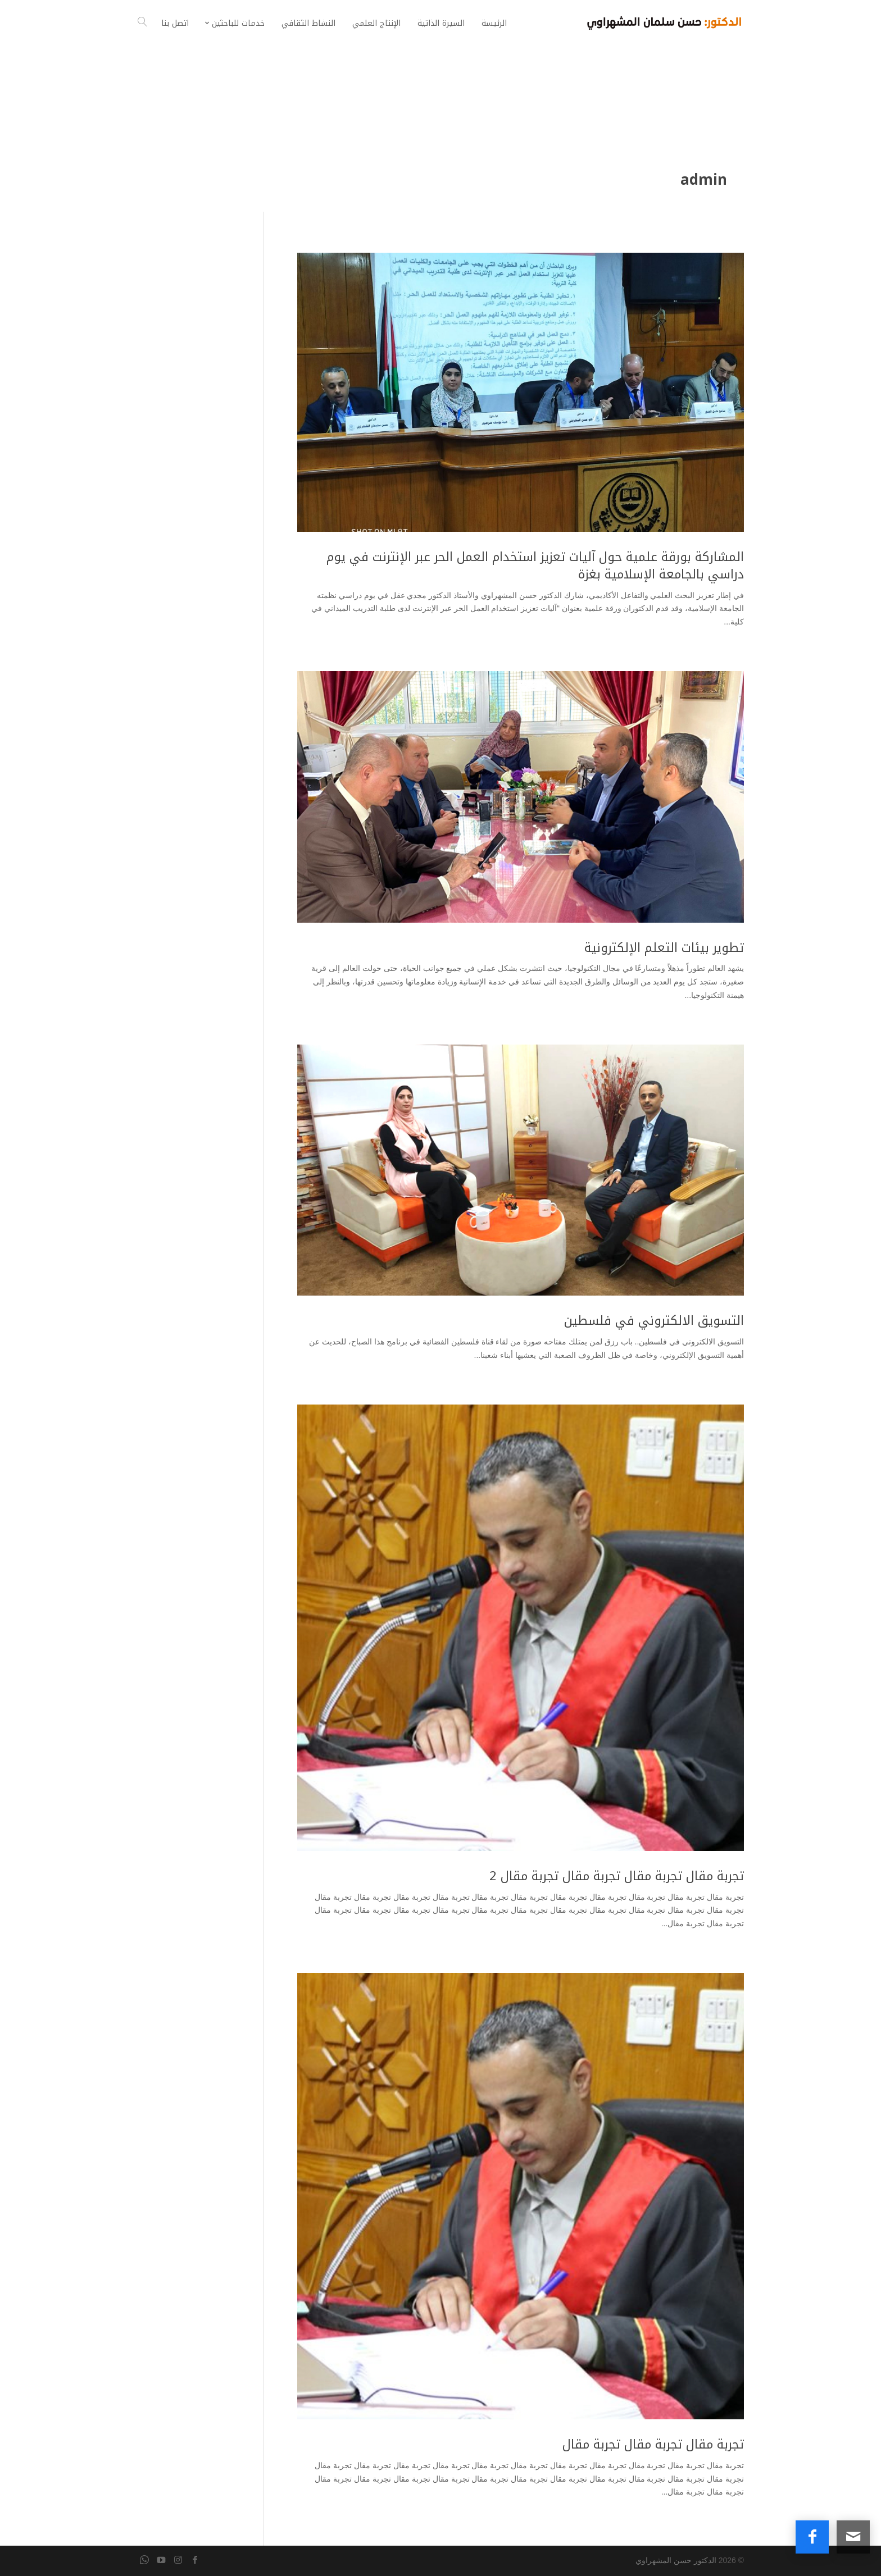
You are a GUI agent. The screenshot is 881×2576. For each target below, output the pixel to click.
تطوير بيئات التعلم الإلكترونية (664, 948)
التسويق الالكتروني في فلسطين (654, 1321)
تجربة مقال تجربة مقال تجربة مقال (653, 2444)
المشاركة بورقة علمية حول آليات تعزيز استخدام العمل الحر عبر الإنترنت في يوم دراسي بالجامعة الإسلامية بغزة (535, 565)
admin (703, 180)
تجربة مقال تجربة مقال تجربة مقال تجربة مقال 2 (616, 1876)
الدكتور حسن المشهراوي (675, 2560)
